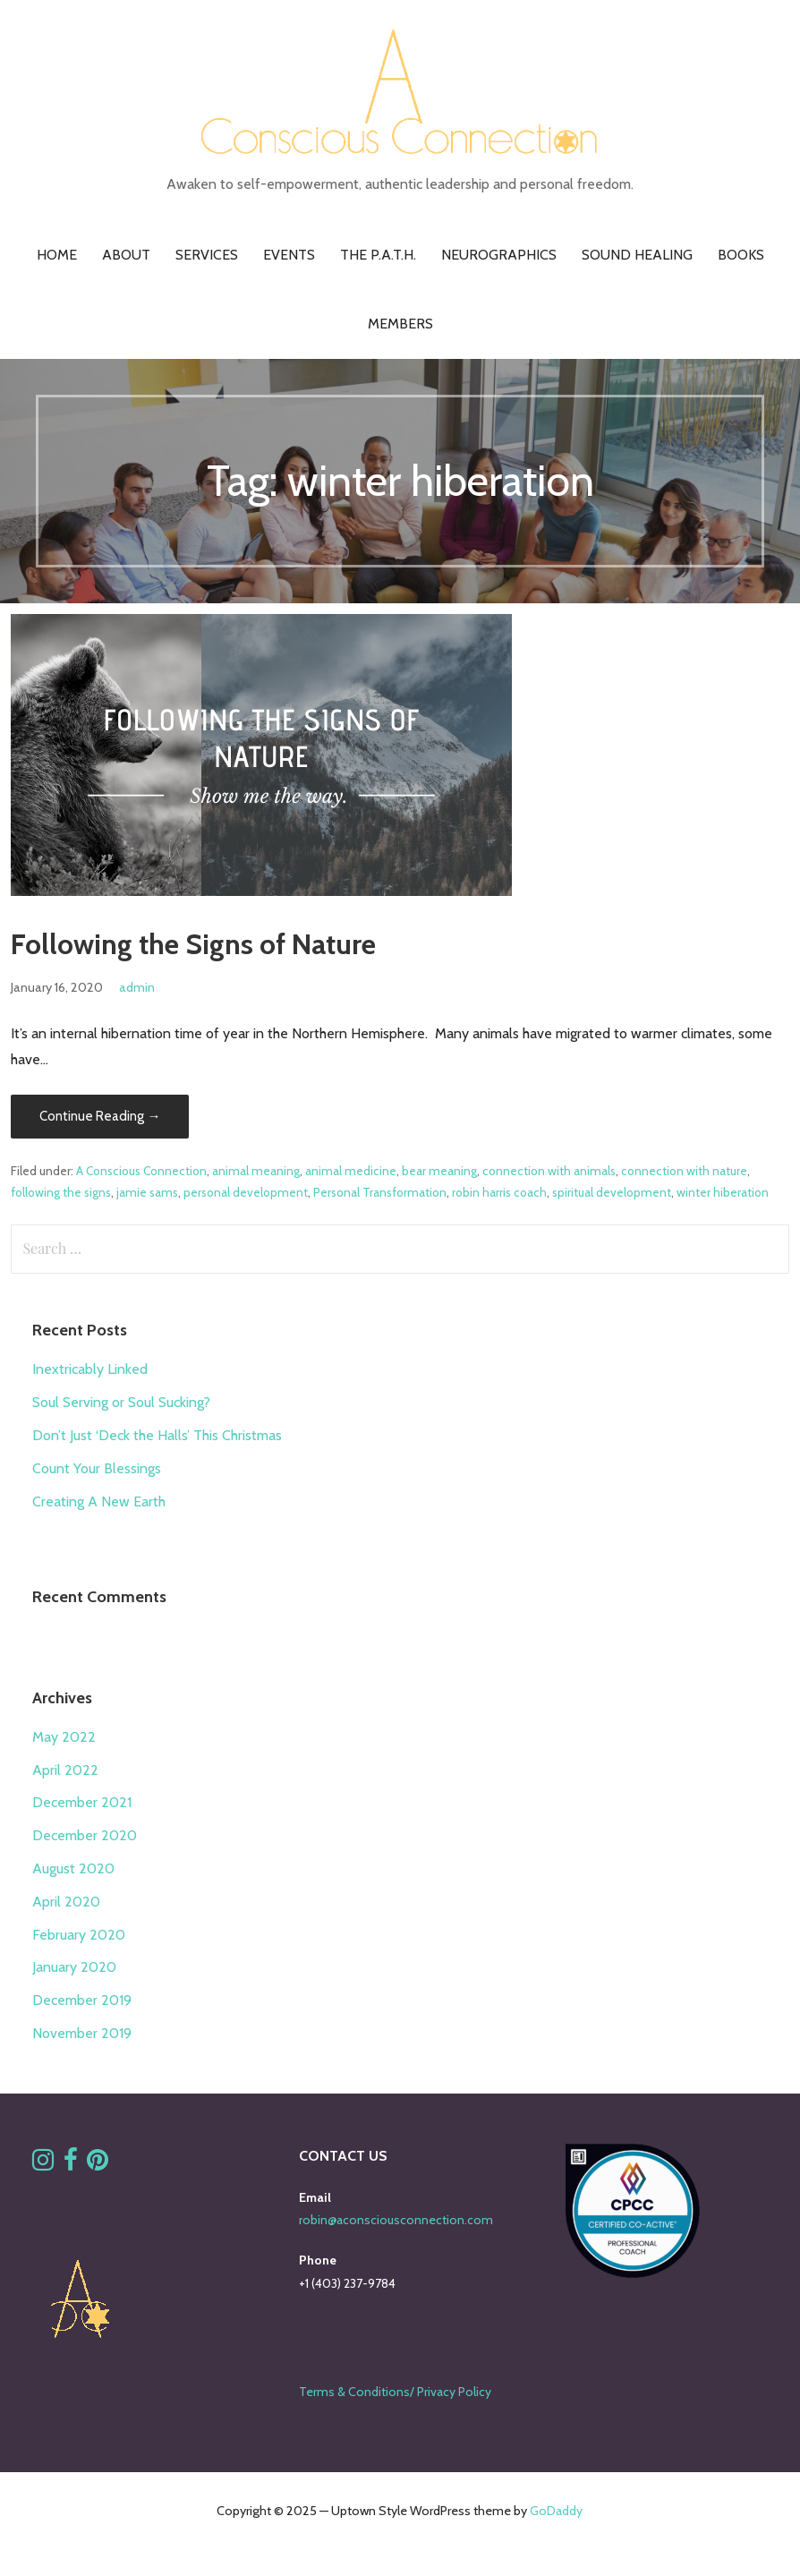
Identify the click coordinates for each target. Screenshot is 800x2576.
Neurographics (499, 254)
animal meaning (256, 1171)
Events (289, 254)
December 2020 (84, 1835)
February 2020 (78, 1934)
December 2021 (82, 1802)
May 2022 (64, 1736)
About (126, 254)
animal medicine (350, 1171)
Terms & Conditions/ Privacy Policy (395, 2392)
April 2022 (65, 1769)
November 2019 (82, 2033)
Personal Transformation (380, 1192)
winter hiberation (723, 1192)
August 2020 (73, 1868)
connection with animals (549, 1171)
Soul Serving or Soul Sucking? (121, 1402)
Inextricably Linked (90, 1369)
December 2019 (82, 2000)
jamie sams (147, 1192)
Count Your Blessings (96, 1468)
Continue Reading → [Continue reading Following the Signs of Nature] (99, 1116)
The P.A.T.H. (378, 254)
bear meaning (439, 1171)
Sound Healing (637, 254)
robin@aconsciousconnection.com (396, 2220)
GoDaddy (556, 2511)
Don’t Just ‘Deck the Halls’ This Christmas (157, 1435)
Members (400, 323)
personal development (245, 1192)
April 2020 (66, 1901)
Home (57, 254)
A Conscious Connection (141, 1171)
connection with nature (684, 1171)
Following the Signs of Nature (193, 943)
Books (741, 254)
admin (137, 987)
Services (206, 254)
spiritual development (611, 1192)
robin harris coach (499, 1192)
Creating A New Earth (99, 1501)
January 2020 (74, 1966)
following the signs (61, 1192)
